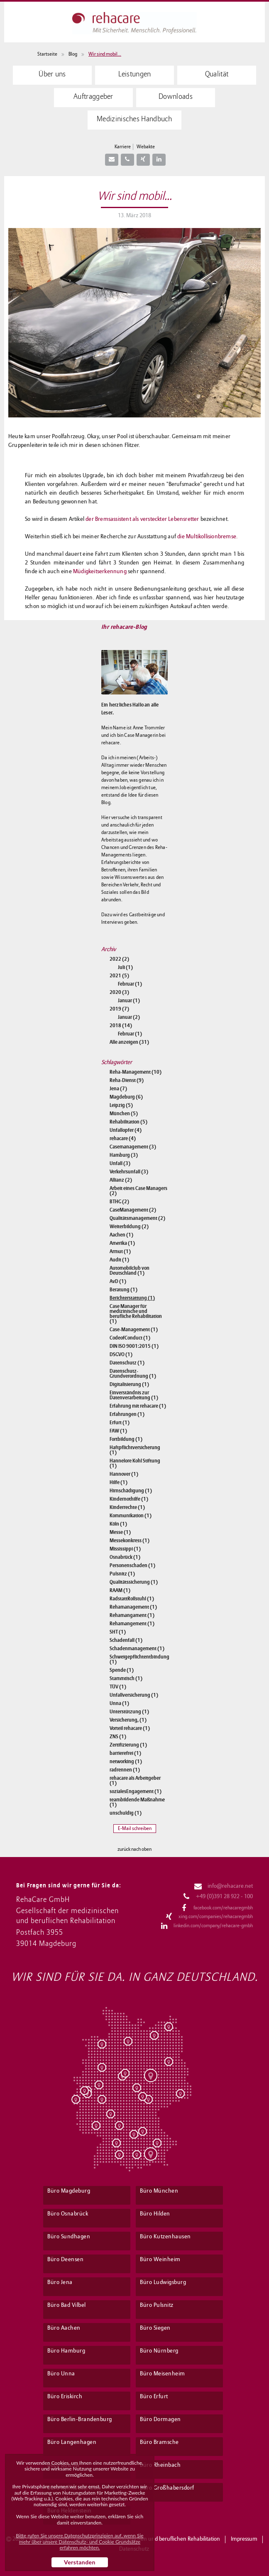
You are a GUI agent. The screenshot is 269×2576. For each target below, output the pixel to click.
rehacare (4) (123, 1138)
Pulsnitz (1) (122, 1573)
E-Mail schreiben (135, 1828)
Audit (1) (119, 1259)
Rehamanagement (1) (133, 1607)
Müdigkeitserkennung (100, 571)
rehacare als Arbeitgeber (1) (135, 1780)
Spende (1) (122, 1670)
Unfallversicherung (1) (134, 1695)
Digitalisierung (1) (129, 1384)
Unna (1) (119, 1703)
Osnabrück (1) (125, 1557)
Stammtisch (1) (126, 1678)
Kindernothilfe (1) (129, 1499)
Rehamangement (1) (132, 1623)
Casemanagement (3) (133, 1146)
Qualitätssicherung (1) (134, 1582)
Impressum (244, 2539)
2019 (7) (119, 1009)
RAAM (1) (120, 1590)
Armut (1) (120, 1251)
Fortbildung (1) (126, 1439)
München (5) (124, 1113)
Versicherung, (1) (128, 1720)
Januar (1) (129, 1000)
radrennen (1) (125, 1769)
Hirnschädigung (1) (131, 1490)
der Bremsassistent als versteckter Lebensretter (142, 519)
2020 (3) (119, 992)
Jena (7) (118, 1088)
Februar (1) (130, 984)
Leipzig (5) (121, 1105)
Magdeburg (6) (126, 1097)
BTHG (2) (119, 1201)
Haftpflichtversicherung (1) (135, 1450)
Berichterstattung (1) (132, 1298)
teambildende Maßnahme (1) (137, 1802)
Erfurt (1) (120, 1422)
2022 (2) (119, 959)
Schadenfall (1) (126, 1640)
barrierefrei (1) (125, 1753)
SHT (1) (118, 1632)
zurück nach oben (134, 1849)
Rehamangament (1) (132, 1615)
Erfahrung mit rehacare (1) (138, 1406)
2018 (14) (121, 1025)
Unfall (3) (120, 1163)
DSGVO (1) (121, 1354)
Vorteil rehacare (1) (130, 1728)
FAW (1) (118, 1431)
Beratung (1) (123, 1289)
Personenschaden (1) (132, 1565)
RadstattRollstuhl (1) (132, 1598)
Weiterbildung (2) (129, 1226)
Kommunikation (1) (131, 1515)
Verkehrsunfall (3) (129, 1171)
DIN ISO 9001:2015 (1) (134, 1346)
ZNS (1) (118, 1736)
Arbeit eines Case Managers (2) (138, 1191)
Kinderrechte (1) (127, 1507)
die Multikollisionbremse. (207, 536)
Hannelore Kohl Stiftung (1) (135, 1463)
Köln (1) (118, 1524)
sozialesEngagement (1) (135, 1791)
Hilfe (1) (118, 1482)
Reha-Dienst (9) (127, 1080)
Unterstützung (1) (129, 1711)
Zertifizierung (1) (128, 1745)
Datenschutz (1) (127, 1362)
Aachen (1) (121, 1235)
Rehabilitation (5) (128, 1122)
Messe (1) (120, 1532)
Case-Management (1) (134, 1329)
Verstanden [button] (79, 2562)
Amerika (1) (122, 1243)
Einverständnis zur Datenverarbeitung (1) (134, 1395)
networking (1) (126, 1761)
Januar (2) (129, 1017)
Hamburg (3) (124, 1155)
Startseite (47, 54)
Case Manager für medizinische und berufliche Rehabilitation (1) (136, 1314)
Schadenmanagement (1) (137, 1648)
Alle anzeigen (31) (129, 1042)
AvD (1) (118, 1281)
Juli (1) (125, 967)
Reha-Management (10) (135, 1072)
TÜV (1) (118, 1686)
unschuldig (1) (126, 1813)
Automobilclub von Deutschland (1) (129, 1270)
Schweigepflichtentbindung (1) (139, 1659)
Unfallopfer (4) (126, 1130)
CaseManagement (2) (133, 1210)
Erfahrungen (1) (127, 1414)
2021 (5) (119, 975)
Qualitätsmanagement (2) (137, 1218)
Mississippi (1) (125, 1549)
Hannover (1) (124, 1474)
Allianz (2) (121, 1180)
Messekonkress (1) (129, 1540)
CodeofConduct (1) (130, 1338)
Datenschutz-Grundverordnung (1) (133, 1373)
